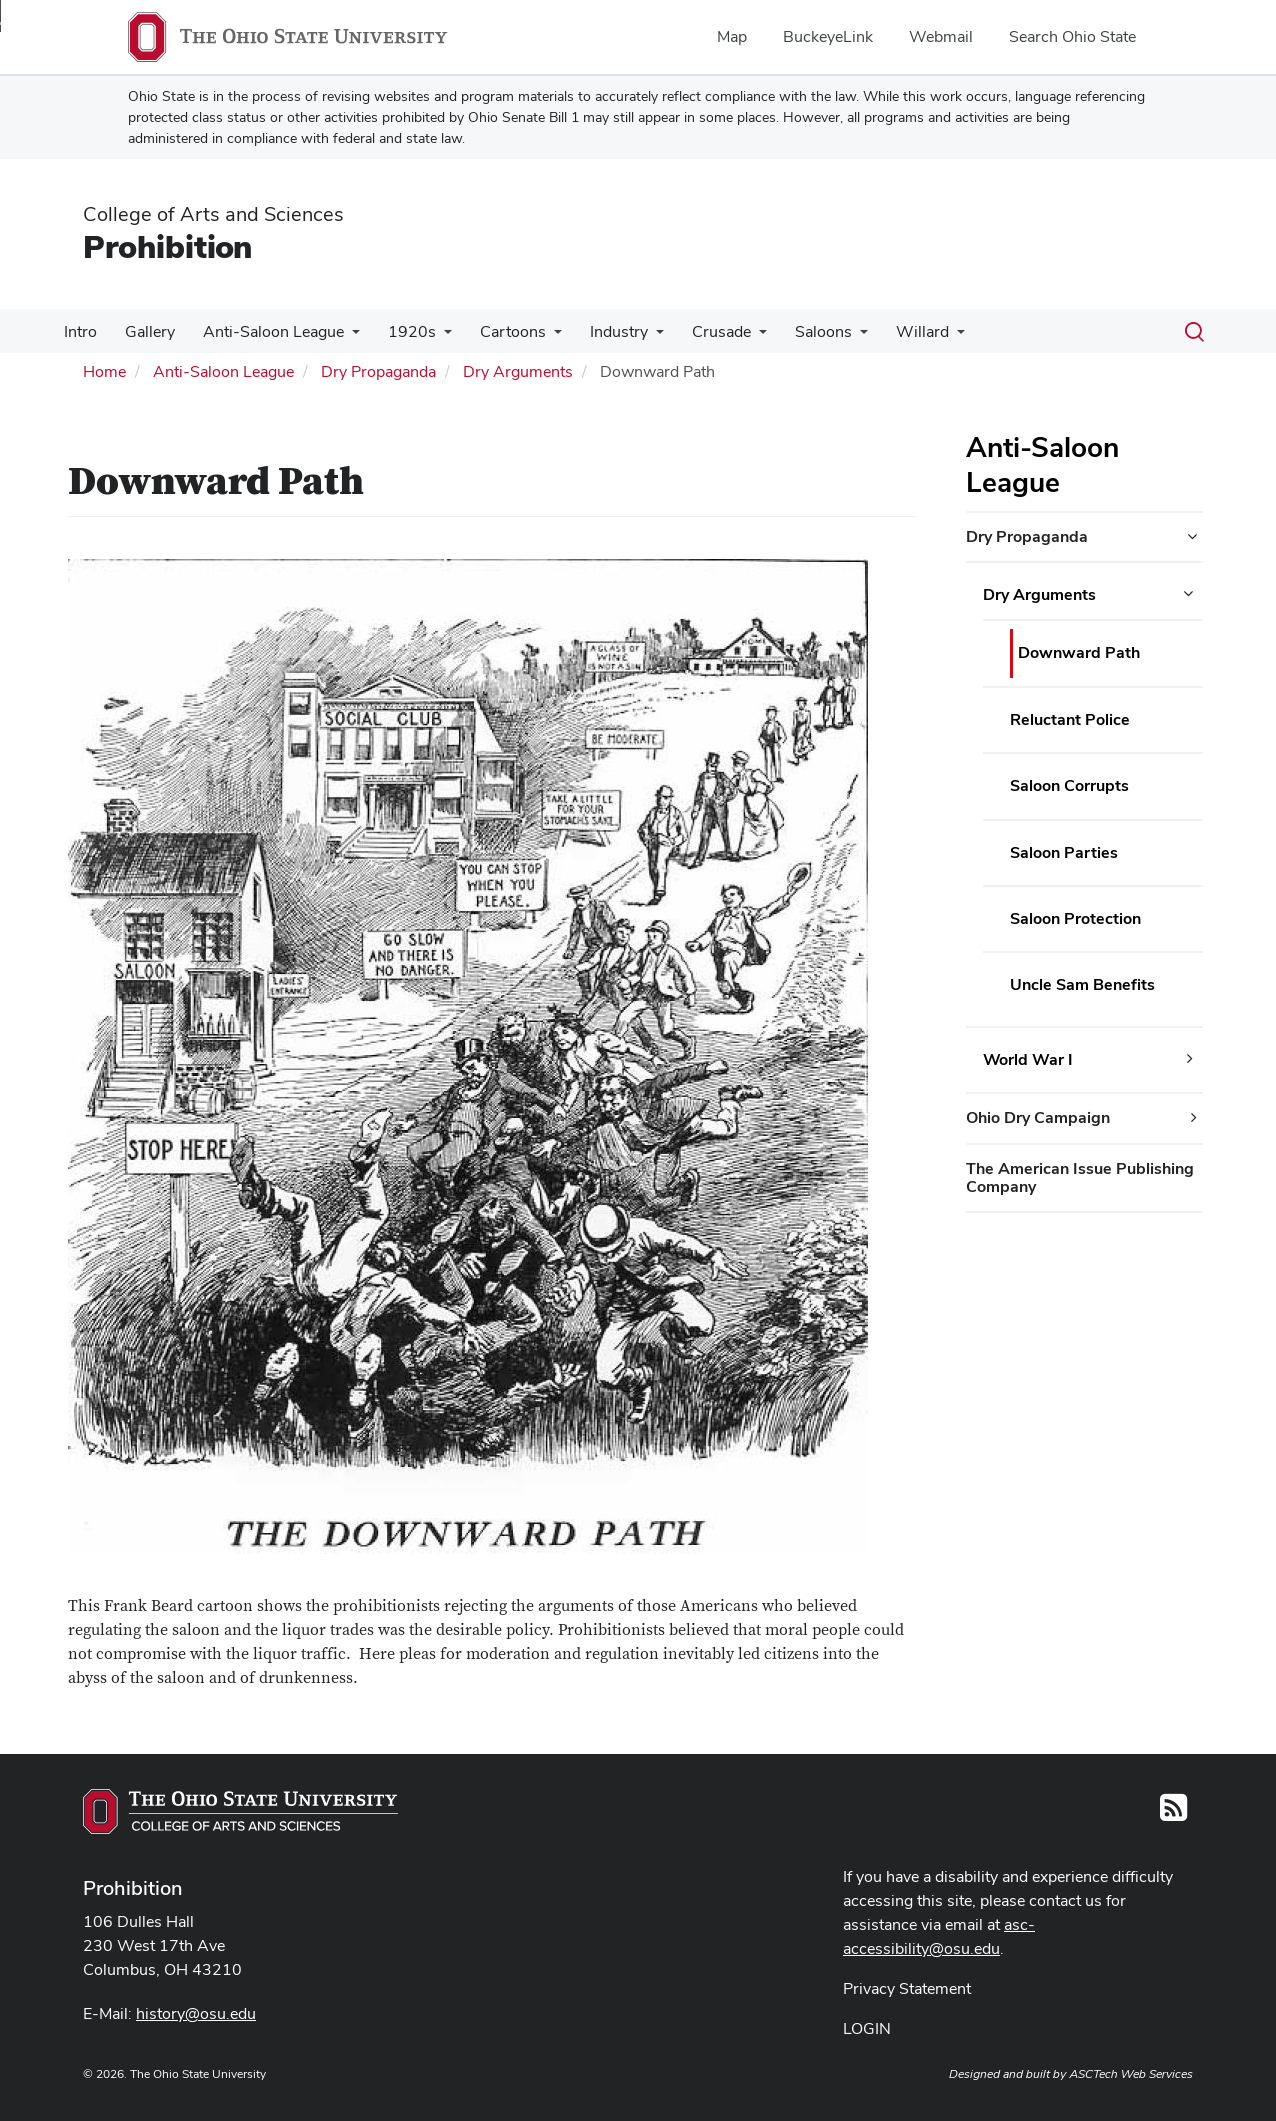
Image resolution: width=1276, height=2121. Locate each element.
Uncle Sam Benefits (1082, 984)
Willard (888, 331)
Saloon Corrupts (1069, 785)
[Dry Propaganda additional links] (1192, 537)
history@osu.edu (196, 2013)
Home (104, 371)
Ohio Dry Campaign (1038, 1117)
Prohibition (167, 246)
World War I (1028, 1059)
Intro (78, 331)
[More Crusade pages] (733, 337)
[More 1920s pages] (430, 337)
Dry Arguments (518, 371)
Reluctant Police (1070, 719)
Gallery (144, 331)
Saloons (793, 331)
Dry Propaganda (378, 371)
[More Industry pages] (634, 337)
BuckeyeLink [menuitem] (828, 36)
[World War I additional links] (1190, 1059)
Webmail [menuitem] (941, 36)
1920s (398, 331)
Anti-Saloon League (263, 331)
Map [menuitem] (732, 36)
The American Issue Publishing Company (1080, 1177)
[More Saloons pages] (830, 337)
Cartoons (495, 331)
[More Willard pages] (923, 337)
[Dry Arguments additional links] (1188, 594)
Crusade (695, 331)
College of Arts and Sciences (213, 214)
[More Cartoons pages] (536, 337)
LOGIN (867, 2028)
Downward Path (1079, 652)
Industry (597, 331)
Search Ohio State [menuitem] (1072, 36)
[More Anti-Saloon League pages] (342, 337)
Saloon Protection (1075, 918)
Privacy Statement (907, 1988)
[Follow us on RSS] (1173, 1813)
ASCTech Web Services (1131, 2074)
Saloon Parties (1064, 852)
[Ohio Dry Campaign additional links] (1194, 1118)
